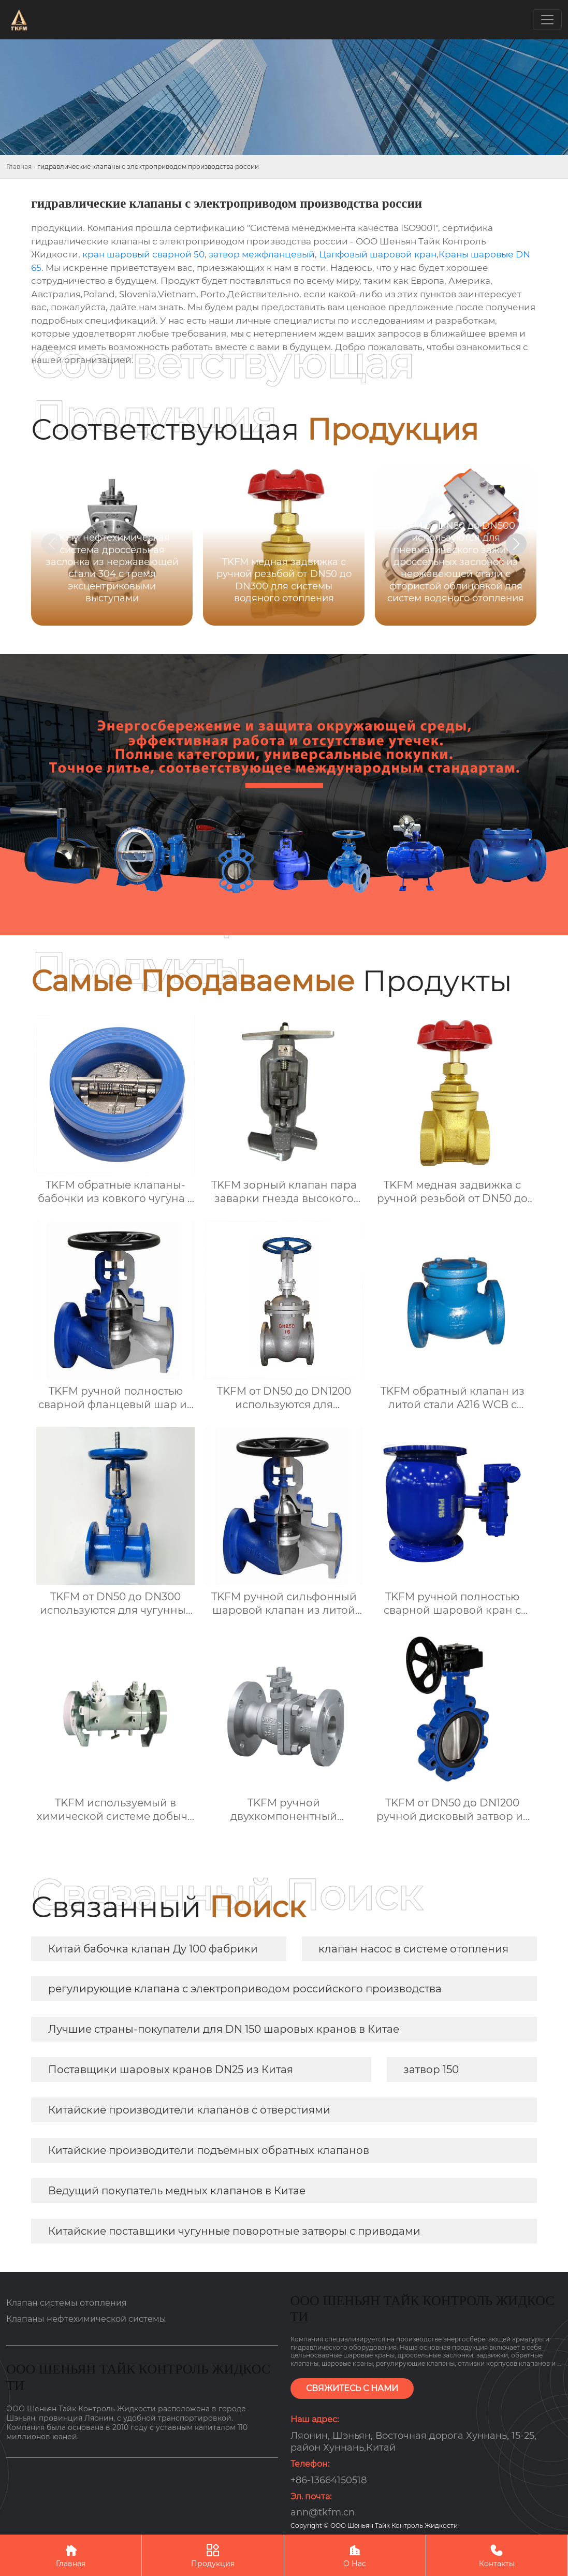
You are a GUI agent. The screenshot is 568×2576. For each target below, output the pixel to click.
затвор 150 (431, 2069)
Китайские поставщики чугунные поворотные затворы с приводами (234, 2231)
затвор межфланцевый (262, 254)
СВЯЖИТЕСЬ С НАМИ (352, 2388)
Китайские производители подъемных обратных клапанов (208, 2150)
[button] (516, 543)
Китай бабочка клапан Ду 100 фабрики (153, 1949)
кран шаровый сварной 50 (143, 254)
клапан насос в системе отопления (413, 1949)
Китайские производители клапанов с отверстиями (189, 2110)
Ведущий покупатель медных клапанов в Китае (176, 2190)
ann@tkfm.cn (322, 2512)
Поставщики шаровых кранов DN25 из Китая (170, 2069)
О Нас (355, 2555)
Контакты (496, 2555)
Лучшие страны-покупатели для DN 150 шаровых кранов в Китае (223, 2029)
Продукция (212, 2555)
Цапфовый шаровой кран (377, 254)
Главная (19, 166)
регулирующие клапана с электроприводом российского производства (245, 1988)
